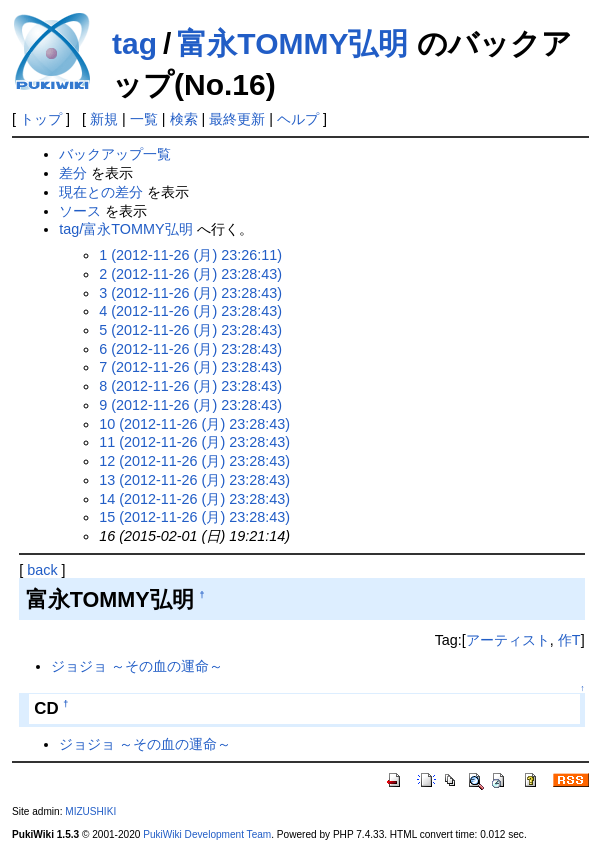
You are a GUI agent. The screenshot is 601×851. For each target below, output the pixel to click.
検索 (184, 119)
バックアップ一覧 (115, 154)
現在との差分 (101, 192)
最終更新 (237, 119)
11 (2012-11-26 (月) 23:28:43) (194, 442)
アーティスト (508, 640)
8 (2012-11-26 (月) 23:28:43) (190, 386)
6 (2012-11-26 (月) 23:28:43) (190, 349)
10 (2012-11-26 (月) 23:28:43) (194, 424)
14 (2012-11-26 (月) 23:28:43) (194, 499)
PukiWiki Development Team (207, 834)
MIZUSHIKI (90, 811)
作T (569, 640)
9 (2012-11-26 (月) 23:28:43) (190, 405)
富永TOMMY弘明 (292, 43)
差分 (73, 173)
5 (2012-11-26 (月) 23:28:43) (190, 330)
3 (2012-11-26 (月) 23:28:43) (190, 293)
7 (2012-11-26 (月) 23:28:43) (190, 367)
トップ (41, 119)
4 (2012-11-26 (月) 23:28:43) (190, 311)
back (42, 570)
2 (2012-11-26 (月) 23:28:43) (190, 274)
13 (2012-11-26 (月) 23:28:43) (194, 480)
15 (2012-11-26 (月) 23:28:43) (194, 517)
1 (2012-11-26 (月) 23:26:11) (190, 255)
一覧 (144, 119)
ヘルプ (298, 119)
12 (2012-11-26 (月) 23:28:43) (194, 461)
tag (134, 43)
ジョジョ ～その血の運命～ (137, 666)
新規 (104, 119)
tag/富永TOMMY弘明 (125, 229)
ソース (80, 211)
